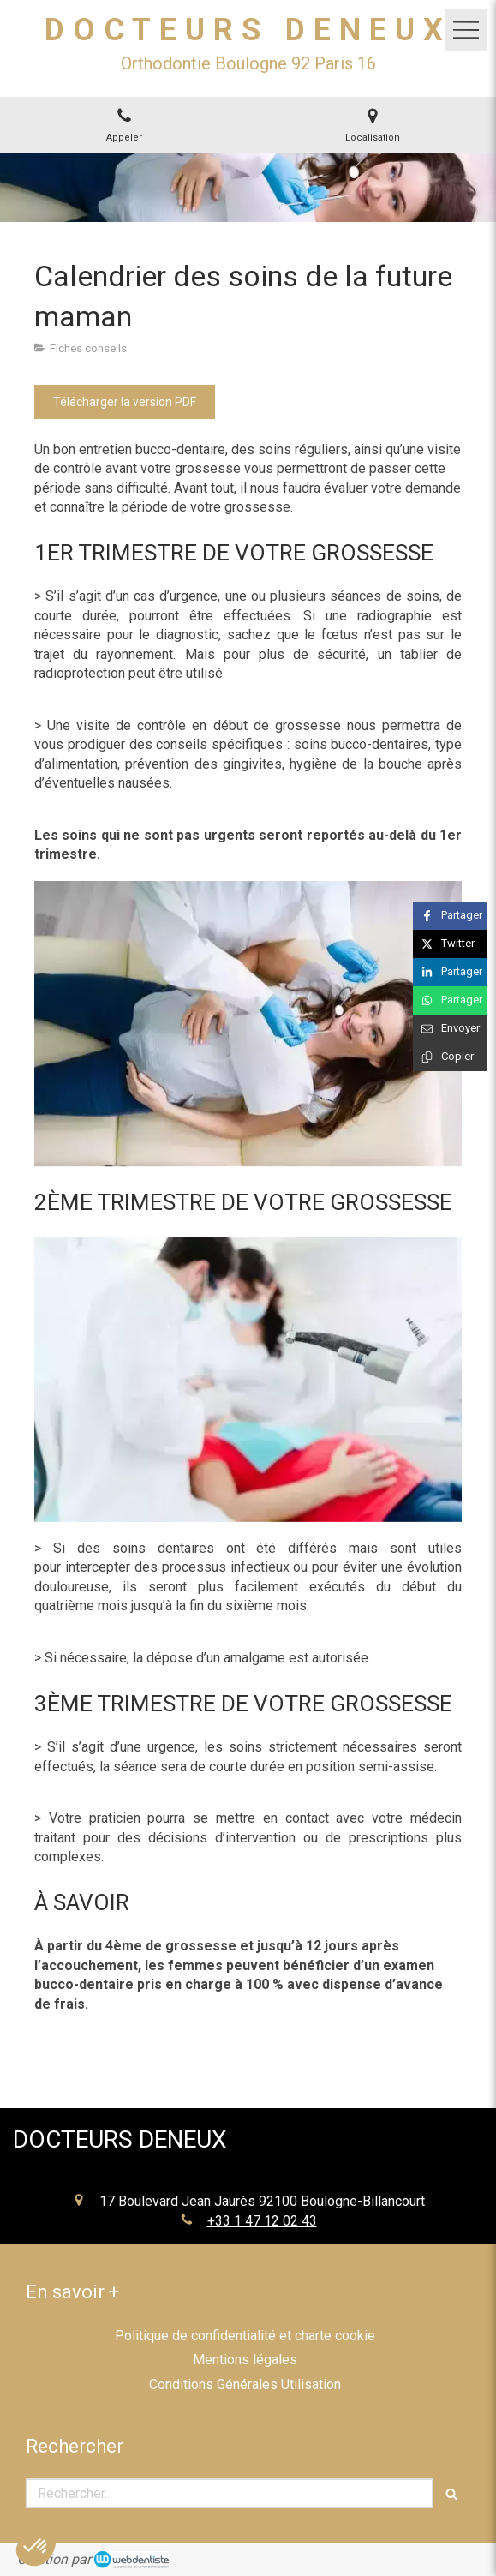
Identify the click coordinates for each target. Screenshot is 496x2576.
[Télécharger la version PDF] (124, 402)
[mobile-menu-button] (466, 30)
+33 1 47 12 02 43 (262, 2221)
